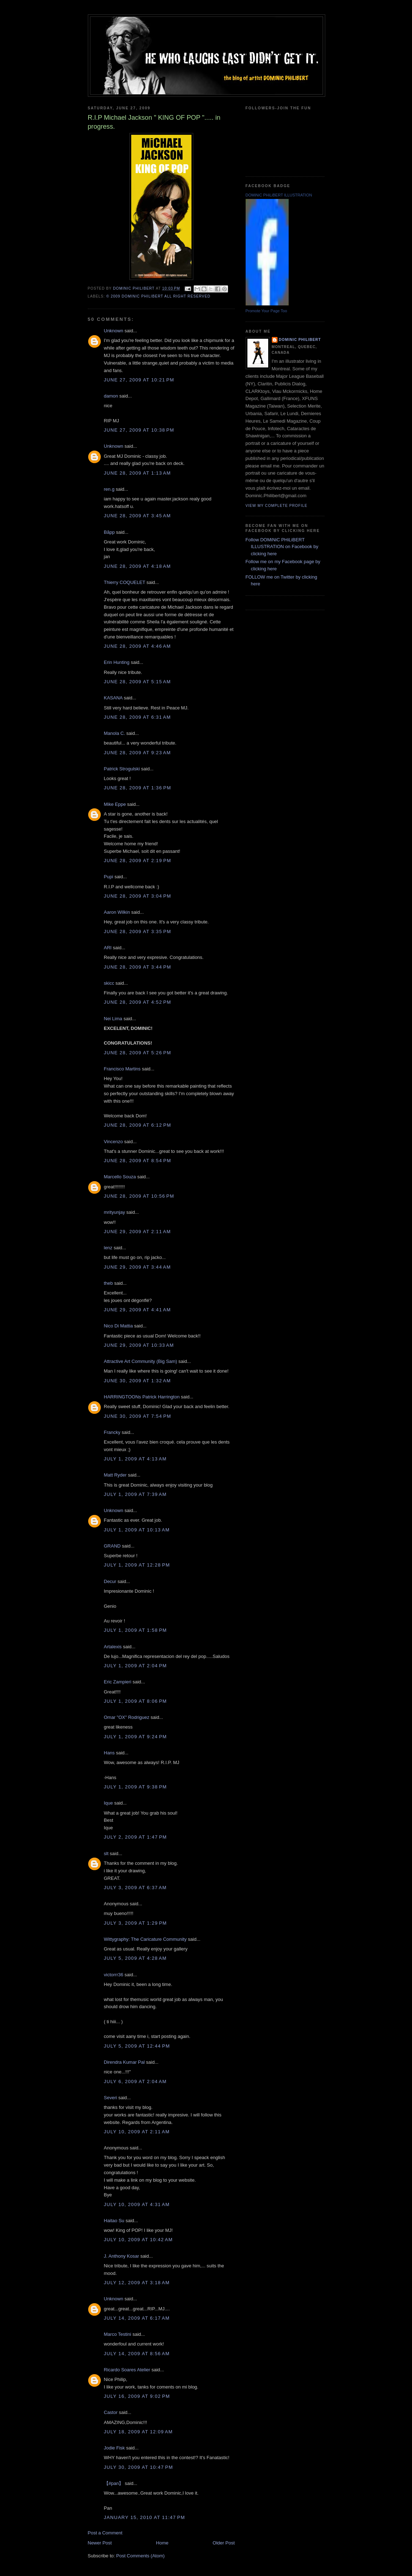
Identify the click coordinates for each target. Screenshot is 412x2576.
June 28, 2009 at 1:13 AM (137, 473)
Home (162, 2543)
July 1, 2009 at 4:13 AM (135, 1459)
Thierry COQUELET (124, 582)
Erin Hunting (117, 662)
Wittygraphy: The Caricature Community (145, 1939)
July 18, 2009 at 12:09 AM (138, 2431)
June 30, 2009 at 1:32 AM (137, 1380)
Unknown (113, 330)
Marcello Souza (120, 1176)
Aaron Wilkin (117, 912)
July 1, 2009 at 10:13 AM (137, 1529)
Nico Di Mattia (118, 1326)
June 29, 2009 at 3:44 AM (137, 1267)
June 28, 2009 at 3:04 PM (137, 896)
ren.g (109, 489)
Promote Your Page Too (266, 311)
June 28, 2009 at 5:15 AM (137, 681)
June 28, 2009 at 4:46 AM (137, 646)
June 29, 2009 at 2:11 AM (137, 1231)
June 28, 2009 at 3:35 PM (137, 931)
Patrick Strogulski (122, 768)
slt (106, 1853)
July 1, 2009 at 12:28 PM (137, 1565)
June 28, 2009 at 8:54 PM (137, 1160)
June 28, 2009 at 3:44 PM (137, 967)
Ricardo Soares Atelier (127, 2369)
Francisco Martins (122, 1068)
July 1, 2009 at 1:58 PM (135, 1630)
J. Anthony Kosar (121, 2256)
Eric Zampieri (118, 1681)
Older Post (224, 2543)
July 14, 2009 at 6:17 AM (137, 2318)
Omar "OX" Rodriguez (127, 1717)
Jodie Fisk (114, 2448)
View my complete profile (277, 506)
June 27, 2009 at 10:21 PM (139, 379)
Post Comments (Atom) (140, 2555)
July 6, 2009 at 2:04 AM (135, 2081)
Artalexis (113, 1646)
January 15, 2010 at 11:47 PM (144, 2517)
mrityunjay (114, 1212)
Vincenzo (113, 1141)
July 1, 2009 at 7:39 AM (135, 1494)
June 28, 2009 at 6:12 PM (137, 1125)
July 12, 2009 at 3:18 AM (137, 2282)
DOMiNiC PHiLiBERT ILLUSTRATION (279, 195)
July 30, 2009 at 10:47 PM (138, 2467)
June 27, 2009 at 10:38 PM (139, 430)
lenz (108, 1247)
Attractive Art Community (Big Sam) (140, 1361)
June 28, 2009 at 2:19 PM (137, 860)
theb (108, 1283)
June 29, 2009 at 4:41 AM (137, 1309)
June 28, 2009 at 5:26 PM (137, 1052)
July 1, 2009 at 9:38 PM (135, 1787)
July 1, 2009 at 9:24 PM (135, 1736)
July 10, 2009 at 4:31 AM (137, 2204)
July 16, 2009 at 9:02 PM (137, 2396)
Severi (110, 2097)
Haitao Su (114, 2220)
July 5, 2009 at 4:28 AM (135, 1958)
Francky (112, 1432)
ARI (108, 947)
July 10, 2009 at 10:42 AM (138, 2239)
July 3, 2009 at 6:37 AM (135, 1887)
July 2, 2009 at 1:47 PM (135, 1837)
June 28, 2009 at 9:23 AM (137, 752)
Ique (108, 1803)
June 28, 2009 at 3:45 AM (137, 515)
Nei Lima (113, 1018)
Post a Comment (105, 2532)
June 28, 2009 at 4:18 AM (137, 566)
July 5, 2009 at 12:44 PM (137, 2046)
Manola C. (114, 733)
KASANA (113, 697)
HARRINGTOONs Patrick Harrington (142, 1396)
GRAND (112, 1546)
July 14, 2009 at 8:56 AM (137, 2353)
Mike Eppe (115, 804)
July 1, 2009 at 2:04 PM (135, 1665)
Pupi (108, 876)
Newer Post (100, 2543)
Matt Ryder (115, 1475)
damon (111, 396)
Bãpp (109, 532)
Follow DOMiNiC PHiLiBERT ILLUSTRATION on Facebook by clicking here (282, 546)
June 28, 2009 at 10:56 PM (139, 1196)
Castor (111, 2412)
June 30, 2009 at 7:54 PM (137, 1416)
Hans (109, 1752)
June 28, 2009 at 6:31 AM (137, 717)
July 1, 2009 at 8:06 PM (135, 1701)
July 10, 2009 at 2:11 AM (137, 2131)
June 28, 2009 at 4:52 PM (137, 1002)
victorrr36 (113, 1974)
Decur (110, 1581)
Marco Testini (117, 2334)
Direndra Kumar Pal (124, 2062)
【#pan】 (114, 2483)
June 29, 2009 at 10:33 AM (139, 1345)
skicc (109, 983)
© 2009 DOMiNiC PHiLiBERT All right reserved (158, 296)
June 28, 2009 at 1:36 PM (137, 787)
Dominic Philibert (300, 340)
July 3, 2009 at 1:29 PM (135, 1923)
